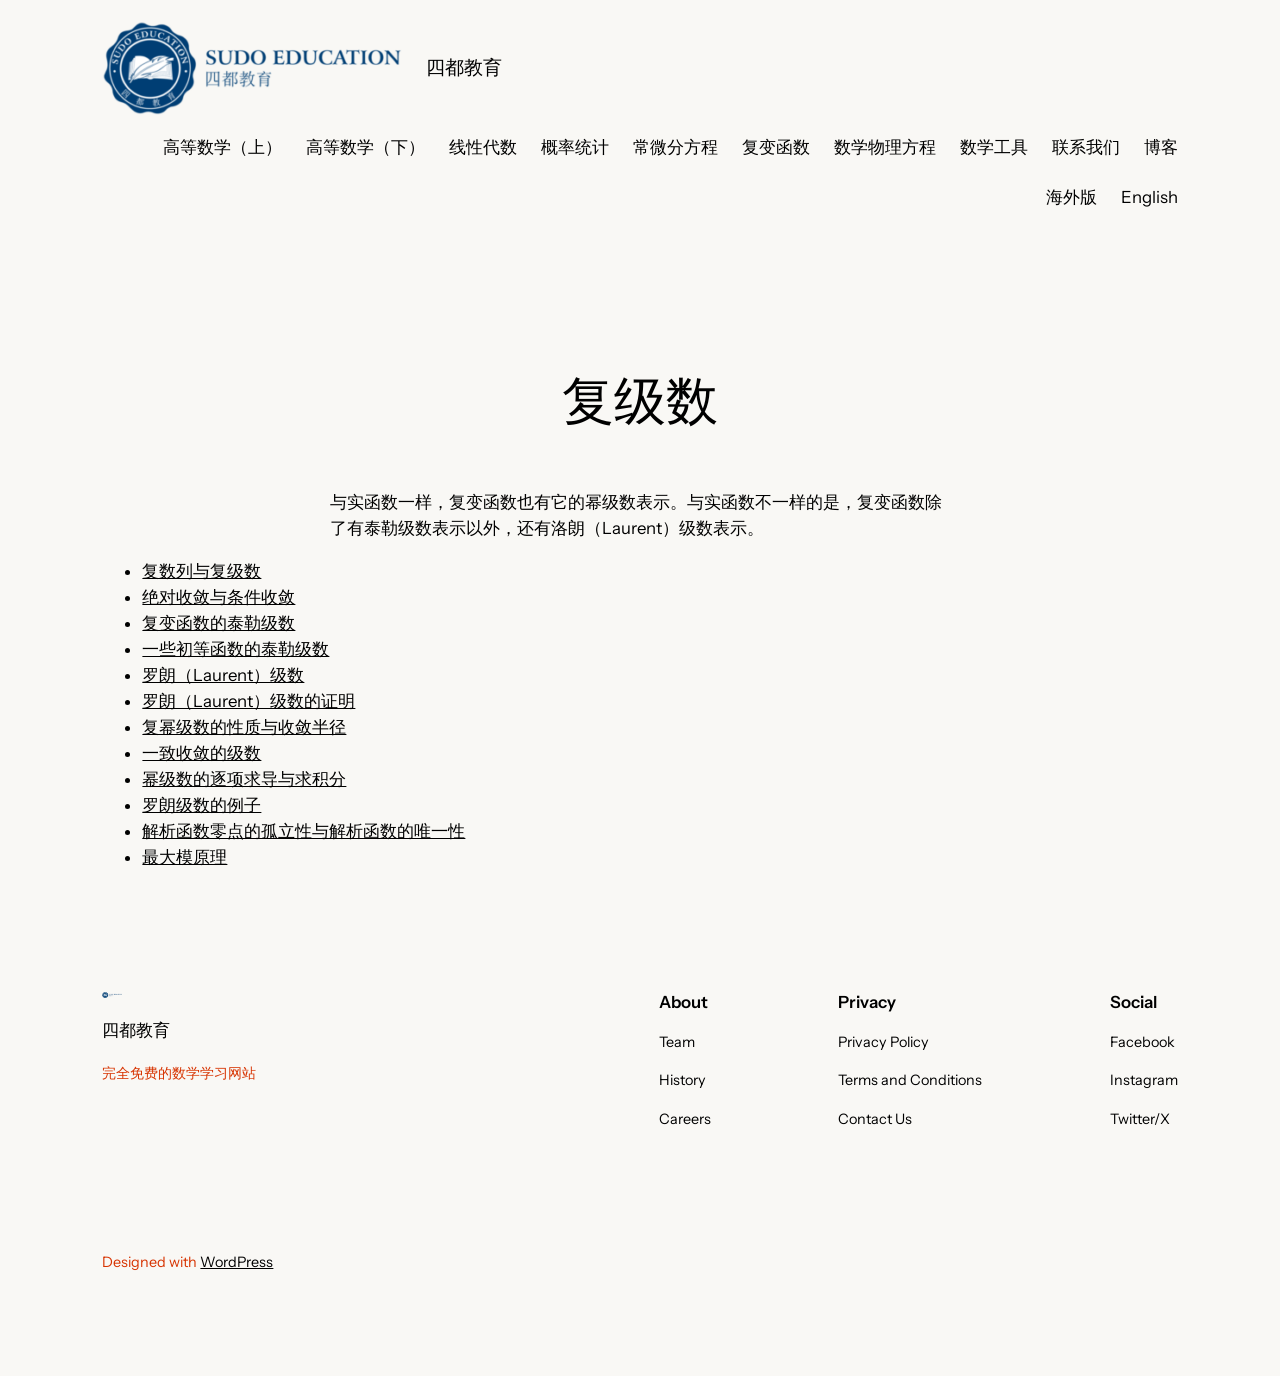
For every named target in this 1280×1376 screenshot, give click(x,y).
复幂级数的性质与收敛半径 (244, 727)
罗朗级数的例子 (201, 805)
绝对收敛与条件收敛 (218, 597)
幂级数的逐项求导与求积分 (244, 779)
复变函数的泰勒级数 (218, 623)
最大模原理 (184, 857)
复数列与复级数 (201, 571)
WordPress (236, 1262)
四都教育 (464, 67)
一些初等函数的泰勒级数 (235, 649)
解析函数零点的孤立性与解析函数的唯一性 (303, 831)
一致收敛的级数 (201, 753)
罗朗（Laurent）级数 (223, 675)
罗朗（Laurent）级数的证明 (248, 701)
